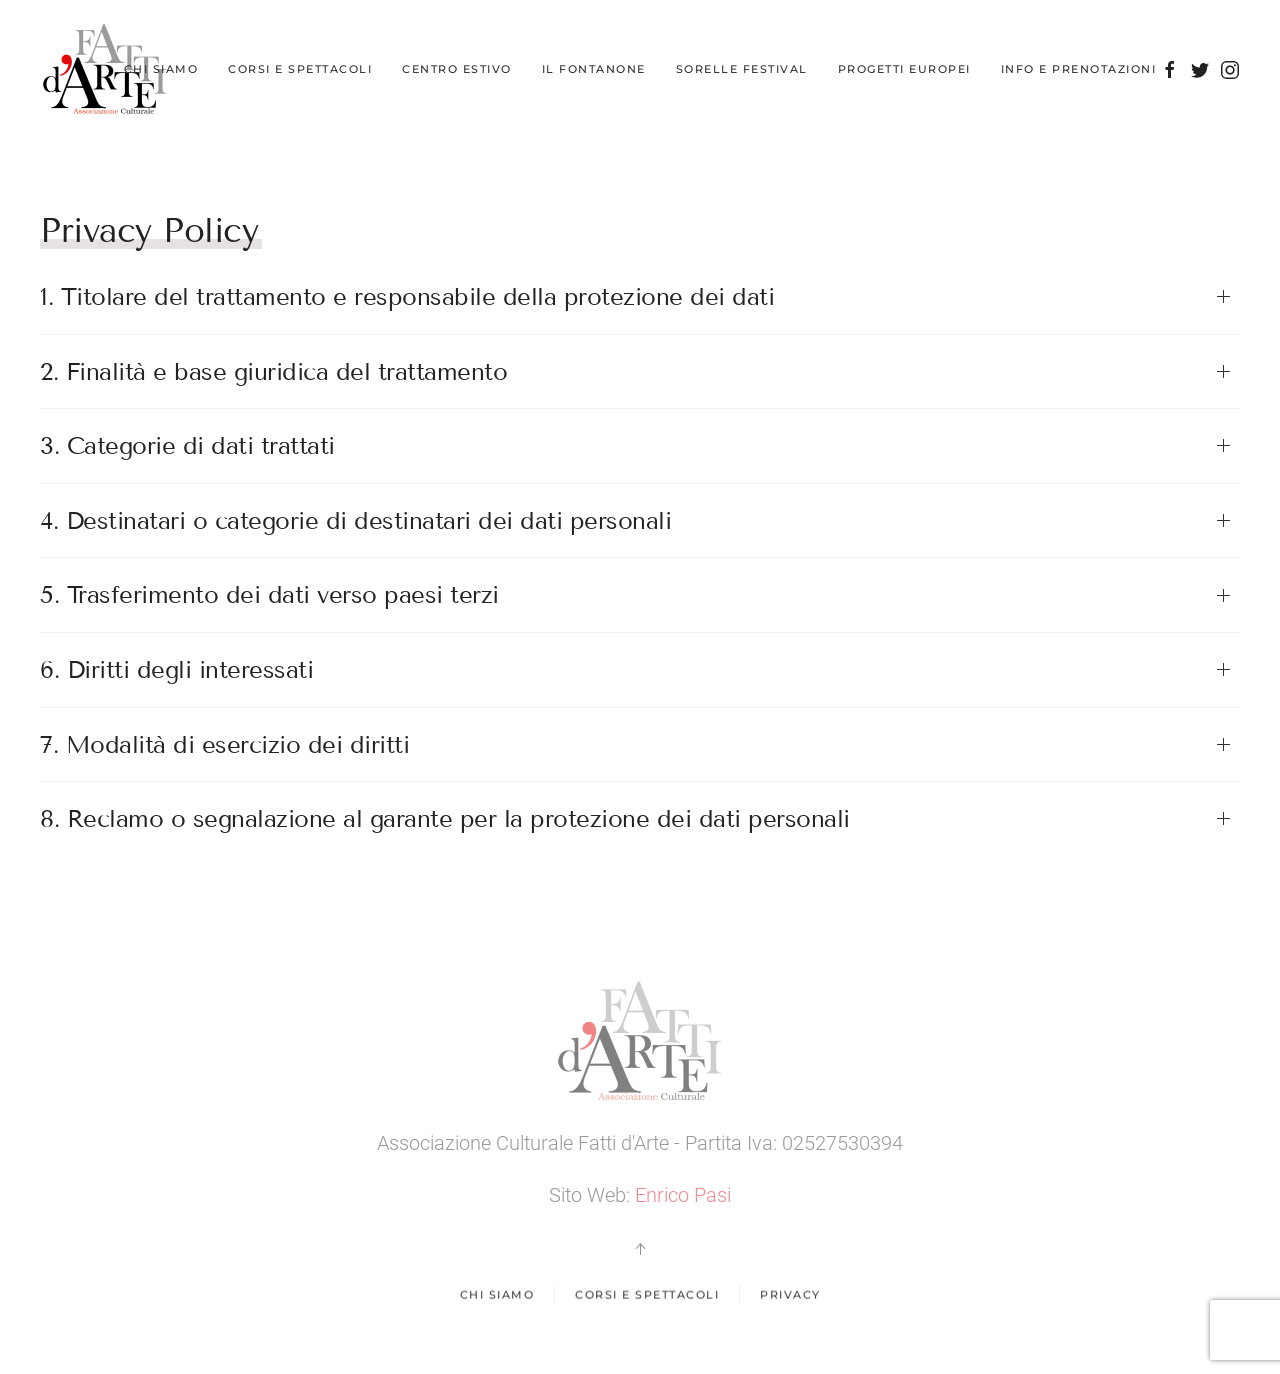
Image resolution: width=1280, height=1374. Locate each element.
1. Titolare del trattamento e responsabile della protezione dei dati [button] (407, 296)
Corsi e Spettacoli (300, 69)
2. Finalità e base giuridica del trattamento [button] (273, 371)
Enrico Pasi (683, 1195)
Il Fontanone (594, 69)
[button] (640, 1249)
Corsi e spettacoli (647, 1296)
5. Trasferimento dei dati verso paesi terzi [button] (269, 594)
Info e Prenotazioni (1079, 69)
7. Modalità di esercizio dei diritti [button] (224, 744)
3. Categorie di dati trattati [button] (187, 445)
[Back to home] (105, 69)
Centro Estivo (457, 69)
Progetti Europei (904, 69)
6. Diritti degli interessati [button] (176, 669)
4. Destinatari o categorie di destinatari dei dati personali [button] (355, 520)
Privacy (790, 1296)
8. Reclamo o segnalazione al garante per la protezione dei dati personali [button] (445, 818)
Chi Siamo (161, 69)
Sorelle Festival (742, 69)
